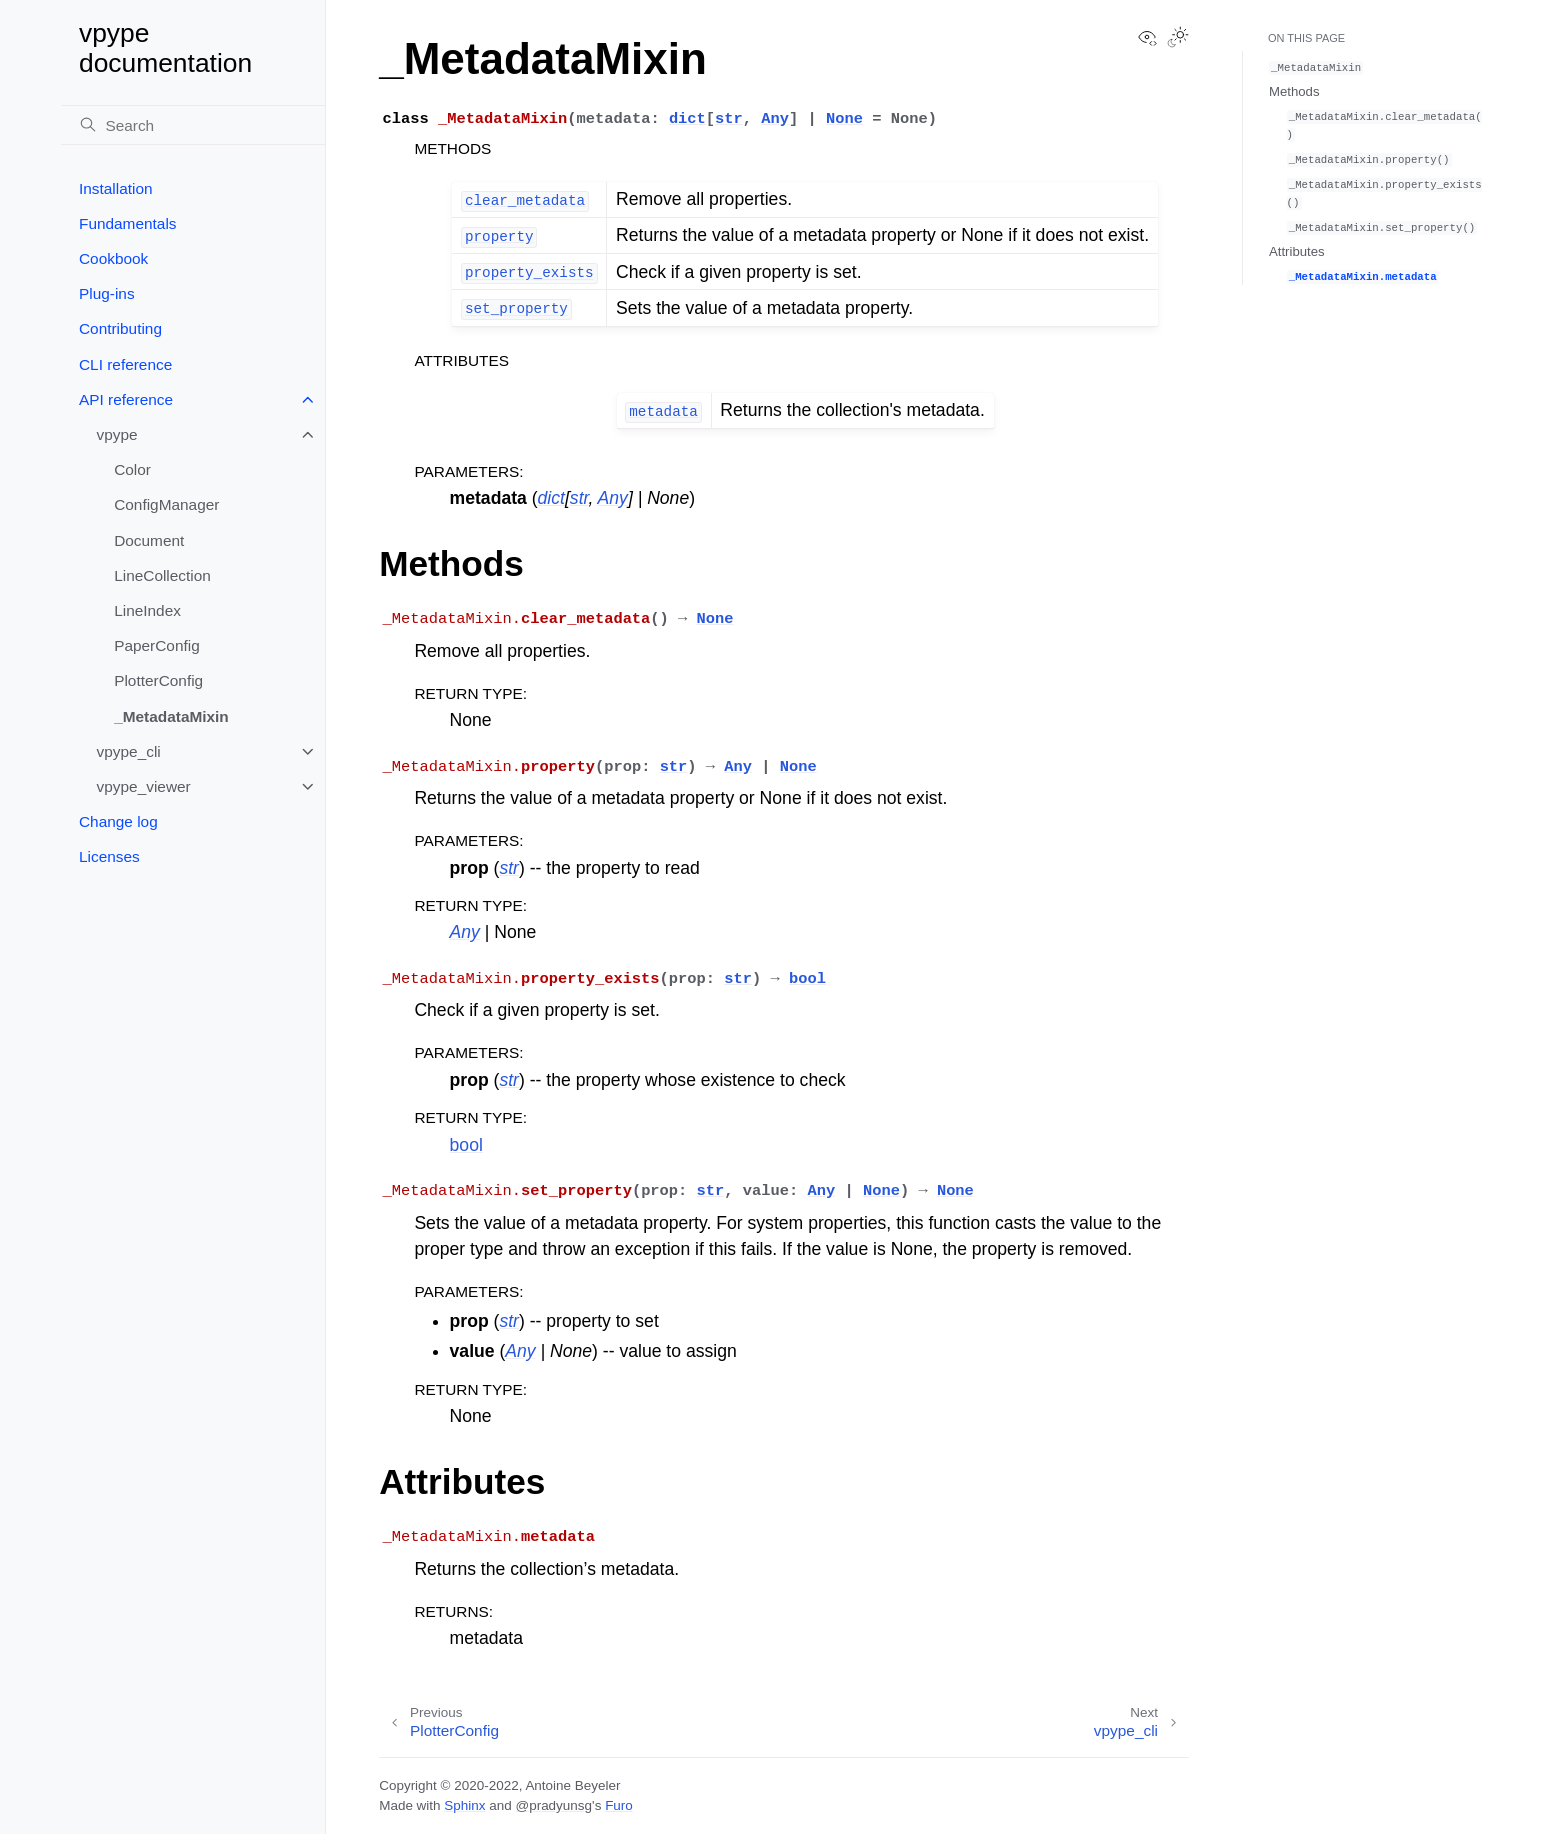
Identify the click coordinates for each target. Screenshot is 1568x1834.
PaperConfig (157, 645)
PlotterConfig (158, 680)
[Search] (193, 125)
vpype (117, 434)
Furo (619, 1805)
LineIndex (147, 610)
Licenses (109, 856)
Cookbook (113, 258)
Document (149, 540)
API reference (126, 399)
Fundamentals (128, 223)
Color (132, 469)
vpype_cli (129, 751)
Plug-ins (107, 293)
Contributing (120, 328)
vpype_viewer (144, 786)
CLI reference (125, 364)
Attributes (1297, 251)
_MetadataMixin (171, 716)
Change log (118, 821)
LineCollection (162, 575)
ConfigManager (166, 504)
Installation (116, 188)
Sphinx (464, 1805)
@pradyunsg (553, 1805)
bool (466, 1145)
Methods (1294, 91)
